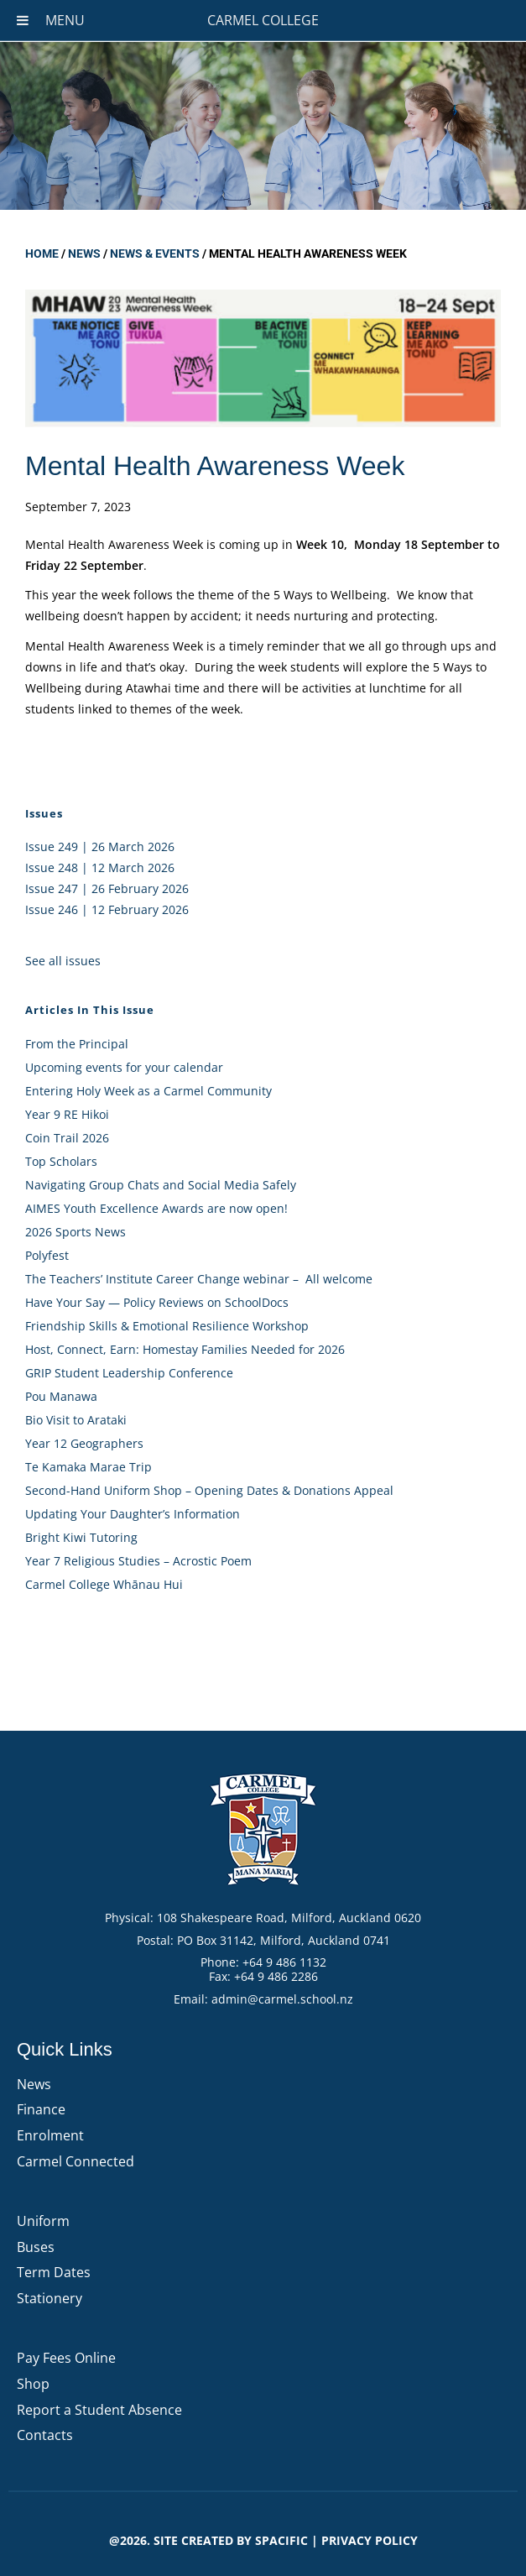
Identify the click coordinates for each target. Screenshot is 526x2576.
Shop (33, 2384)
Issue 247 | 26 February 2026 (107, 888)
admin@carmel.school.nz (282, 1999)
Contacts (45, 2435)
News (84, 253)
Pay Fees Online (66, 2358)
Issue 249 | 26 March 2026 (99, 846)
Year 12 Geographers (84, 1443)
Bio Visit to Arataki (76, 1420)
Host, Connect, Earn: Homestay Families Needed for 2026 (185, 1349)
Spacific (281, 2540)
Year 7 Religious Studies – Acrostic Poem (138, 1561)
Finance (41, 2109)
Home (42, 253)
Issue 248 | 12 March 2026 (99, 867)
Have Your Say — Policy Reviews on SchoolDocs (157, 1302)
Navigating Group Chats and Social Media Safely (160, 1185)
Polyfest (48, 1255)
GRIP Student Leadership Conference (129, 1373)
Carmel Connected (75, 2161)
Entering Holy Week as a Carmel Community (148, 1091)
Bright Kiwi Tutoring (81, 1537)
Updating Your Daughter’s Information (132, 1514)
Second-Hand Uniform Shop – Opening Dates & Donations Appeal (209, 1490)
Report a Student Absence (99, 2410)
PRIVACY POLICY (369, 2540)
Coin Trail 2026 (67, 1138)
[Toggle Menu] (22, 20)
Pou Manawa (61, 1396)
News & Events (155, 253)
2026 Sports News (75, 1232)
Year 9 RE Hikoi (67, 1114)
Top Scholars (61, 1161)
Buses (36, 2247)
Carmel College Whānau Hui (104, 1584)
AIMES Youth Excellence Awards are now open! (156, 1208)
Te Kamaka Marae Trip (88, 1467)
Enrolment (50, 2135)
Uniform (43, 2221)
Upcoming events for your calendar (124, 1067)
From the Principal (76, 1044)
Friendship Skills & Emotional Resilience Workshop (167, 1326)
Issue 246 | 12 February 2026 (107, 909)
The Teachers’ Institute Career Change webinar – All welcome (198, 1279)
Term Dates (54, 2272)
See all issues (63, 961)
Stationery (49, 2298)
